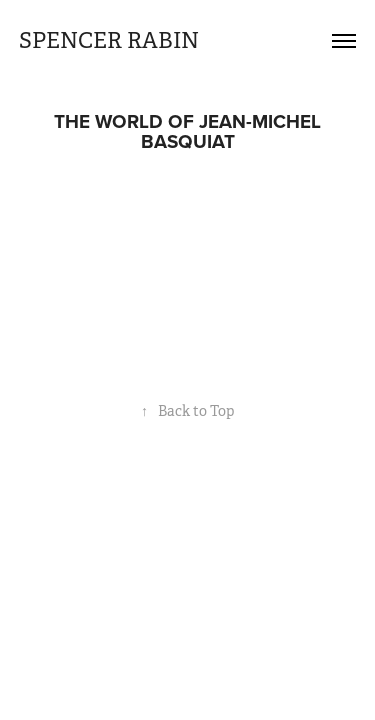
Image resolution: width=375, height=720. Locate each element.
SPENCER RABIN (109, 40)
